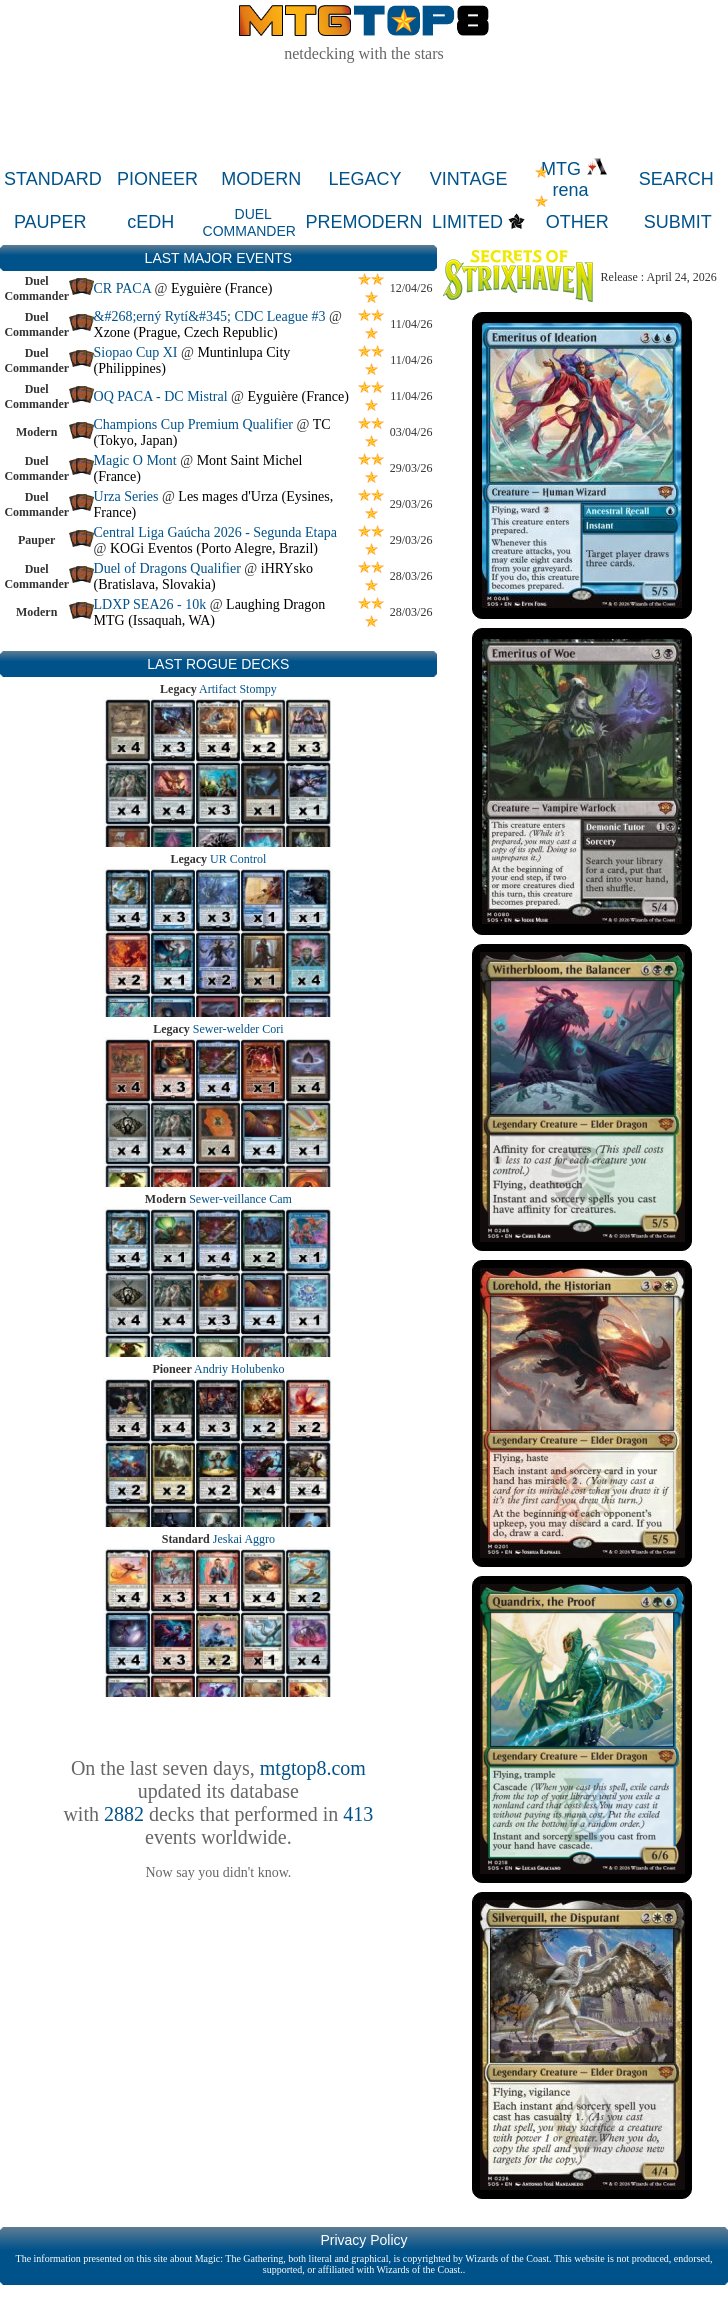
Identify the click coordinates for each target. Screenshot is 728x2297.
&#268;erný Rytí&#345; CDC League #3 (210, 316)
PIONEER (157, 179)
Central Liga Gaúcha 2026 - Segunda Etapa (215, 532)
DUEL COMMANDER (249, 222)
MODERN (261, 179)
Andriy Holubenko (239, 1369)
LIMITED (467, 222)
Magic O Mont (135, 460)
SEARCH (676, 179)
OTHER (577, 222)
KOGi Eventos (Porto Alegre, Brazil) (214, 548)
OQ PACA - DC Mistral (161, 396)
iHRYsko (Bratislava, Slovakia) (203, 576)
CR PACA (124, 288)
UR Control (238, 859)
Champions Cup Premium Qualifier (193, 424)
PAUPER (50, 222)
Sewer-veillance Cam (240, 1199)
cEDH (150, 222)
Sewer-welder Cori (238, 1029)
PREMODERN (364, 222)
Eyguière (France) (221, 288)
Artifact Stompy (238, 689)
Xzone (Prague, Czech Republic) (186, 332)
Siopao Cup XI (136, 352)
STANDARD (53, 179)
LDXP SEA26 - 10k (150, 604)
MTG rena (574, 179)
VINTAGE (469, 179)
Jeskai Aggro (244, 1539)
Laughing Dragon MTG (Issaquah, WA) (210, 612)
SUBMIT (678, 222)
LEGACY (364, 179)
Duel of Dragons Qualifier (167, 568)
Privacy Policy (363, 2240)
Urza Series (126, 496)
